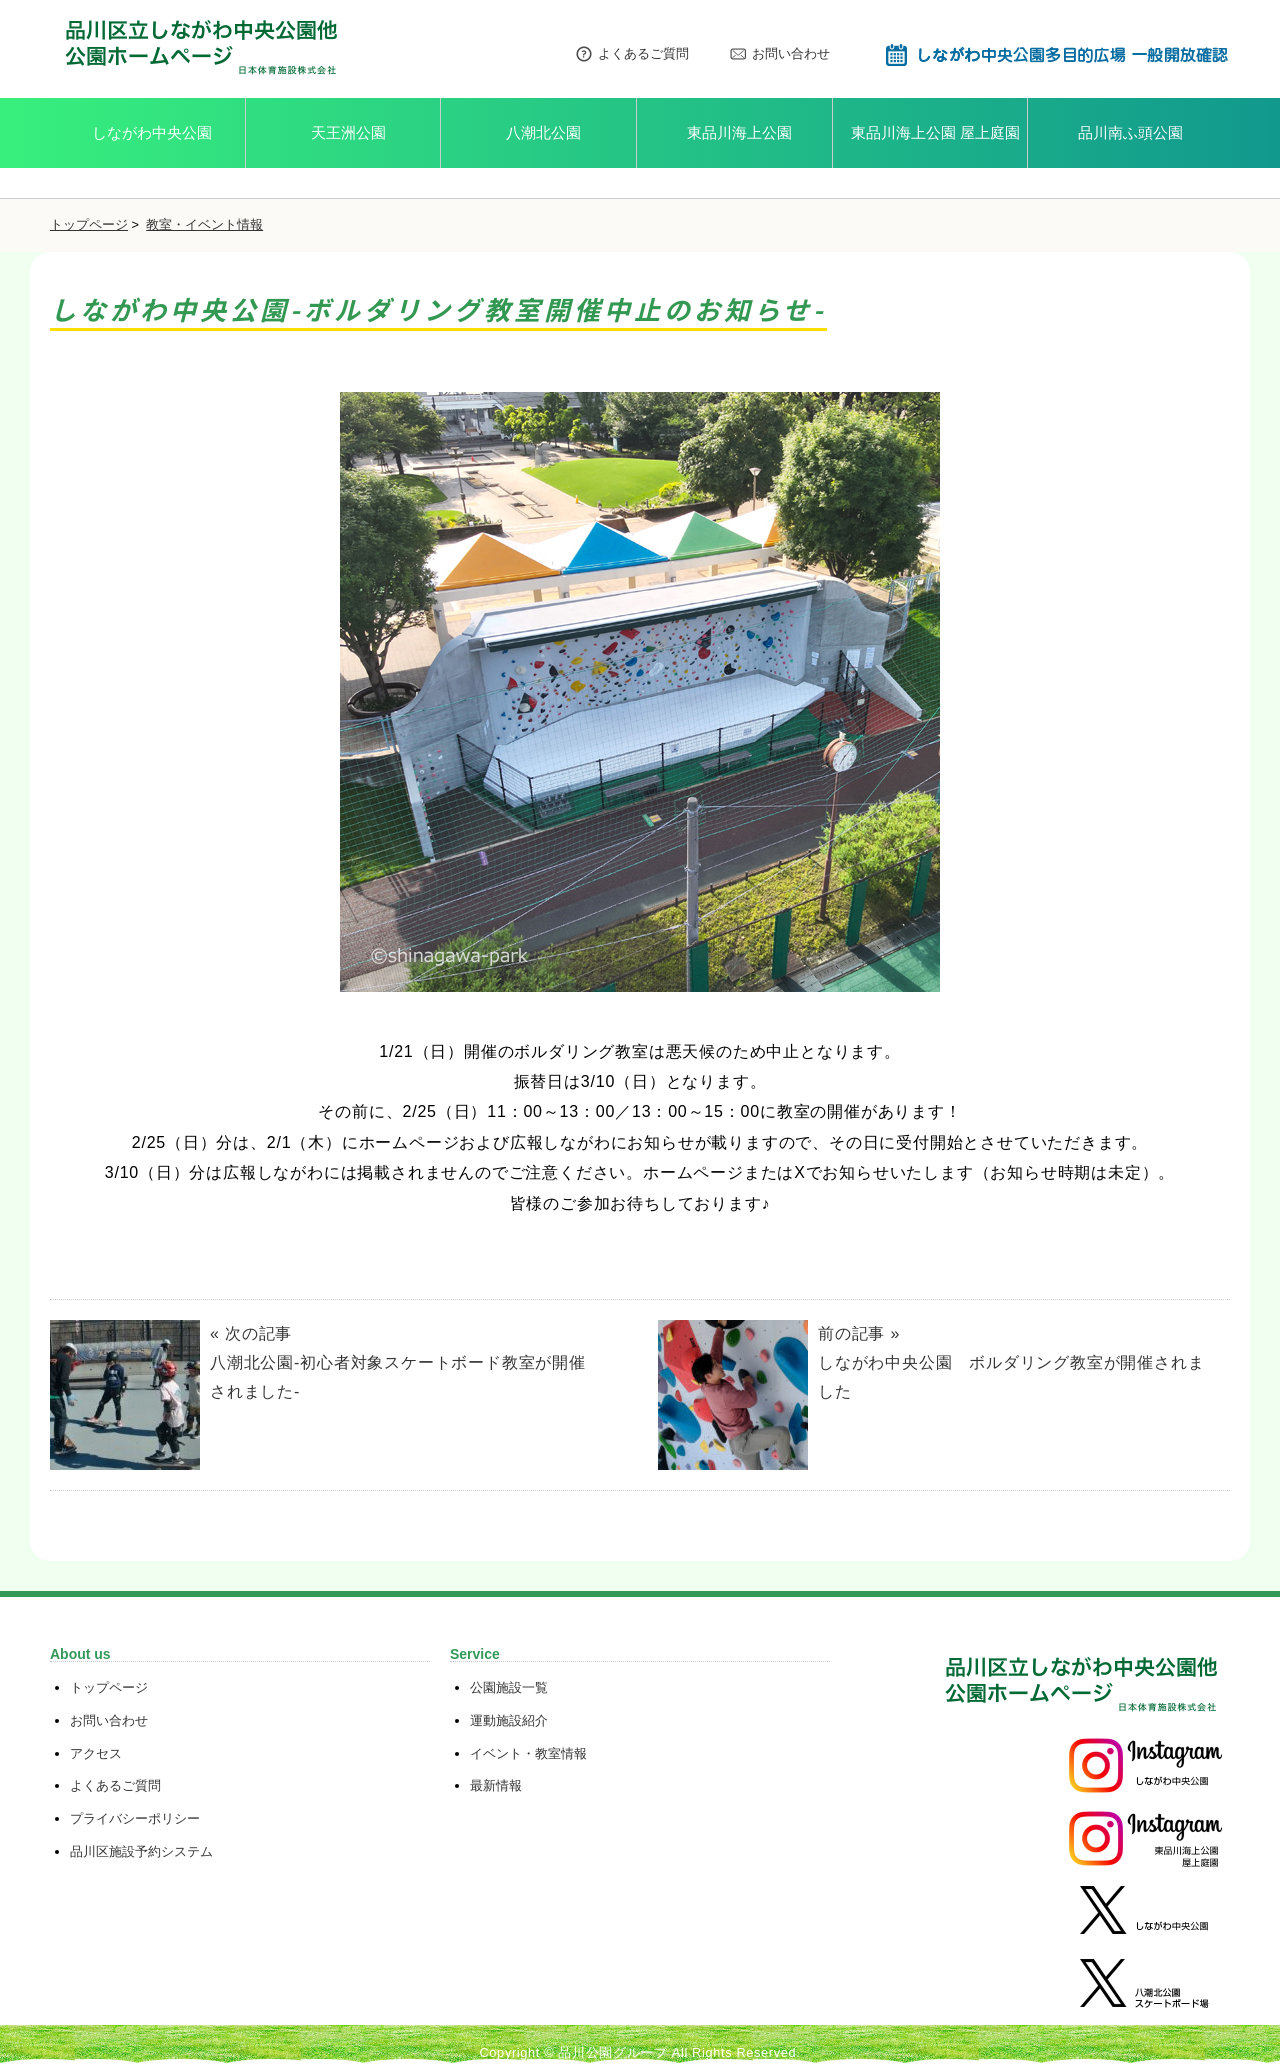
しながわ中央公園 (152, 132)
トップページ (89, 224)
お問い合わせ (779, 54)
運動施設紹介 (509, 1720)
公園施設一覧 (509, 1687)
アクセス (96, 1753)
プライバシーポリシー (135, 1818)
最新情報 (496, 1785)
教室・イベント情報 (204, 224)
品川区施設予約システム (141, 1851)
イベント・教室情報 (528, 1753)
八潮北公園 (543, 132)
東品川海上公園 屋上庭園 (935, 132)
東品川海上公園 (739, 132)
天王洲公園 (348, 132)
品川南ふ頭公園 (1130, 132)
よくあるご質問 (632, 54)
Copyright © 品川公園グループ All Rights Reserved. (639, 2052)
